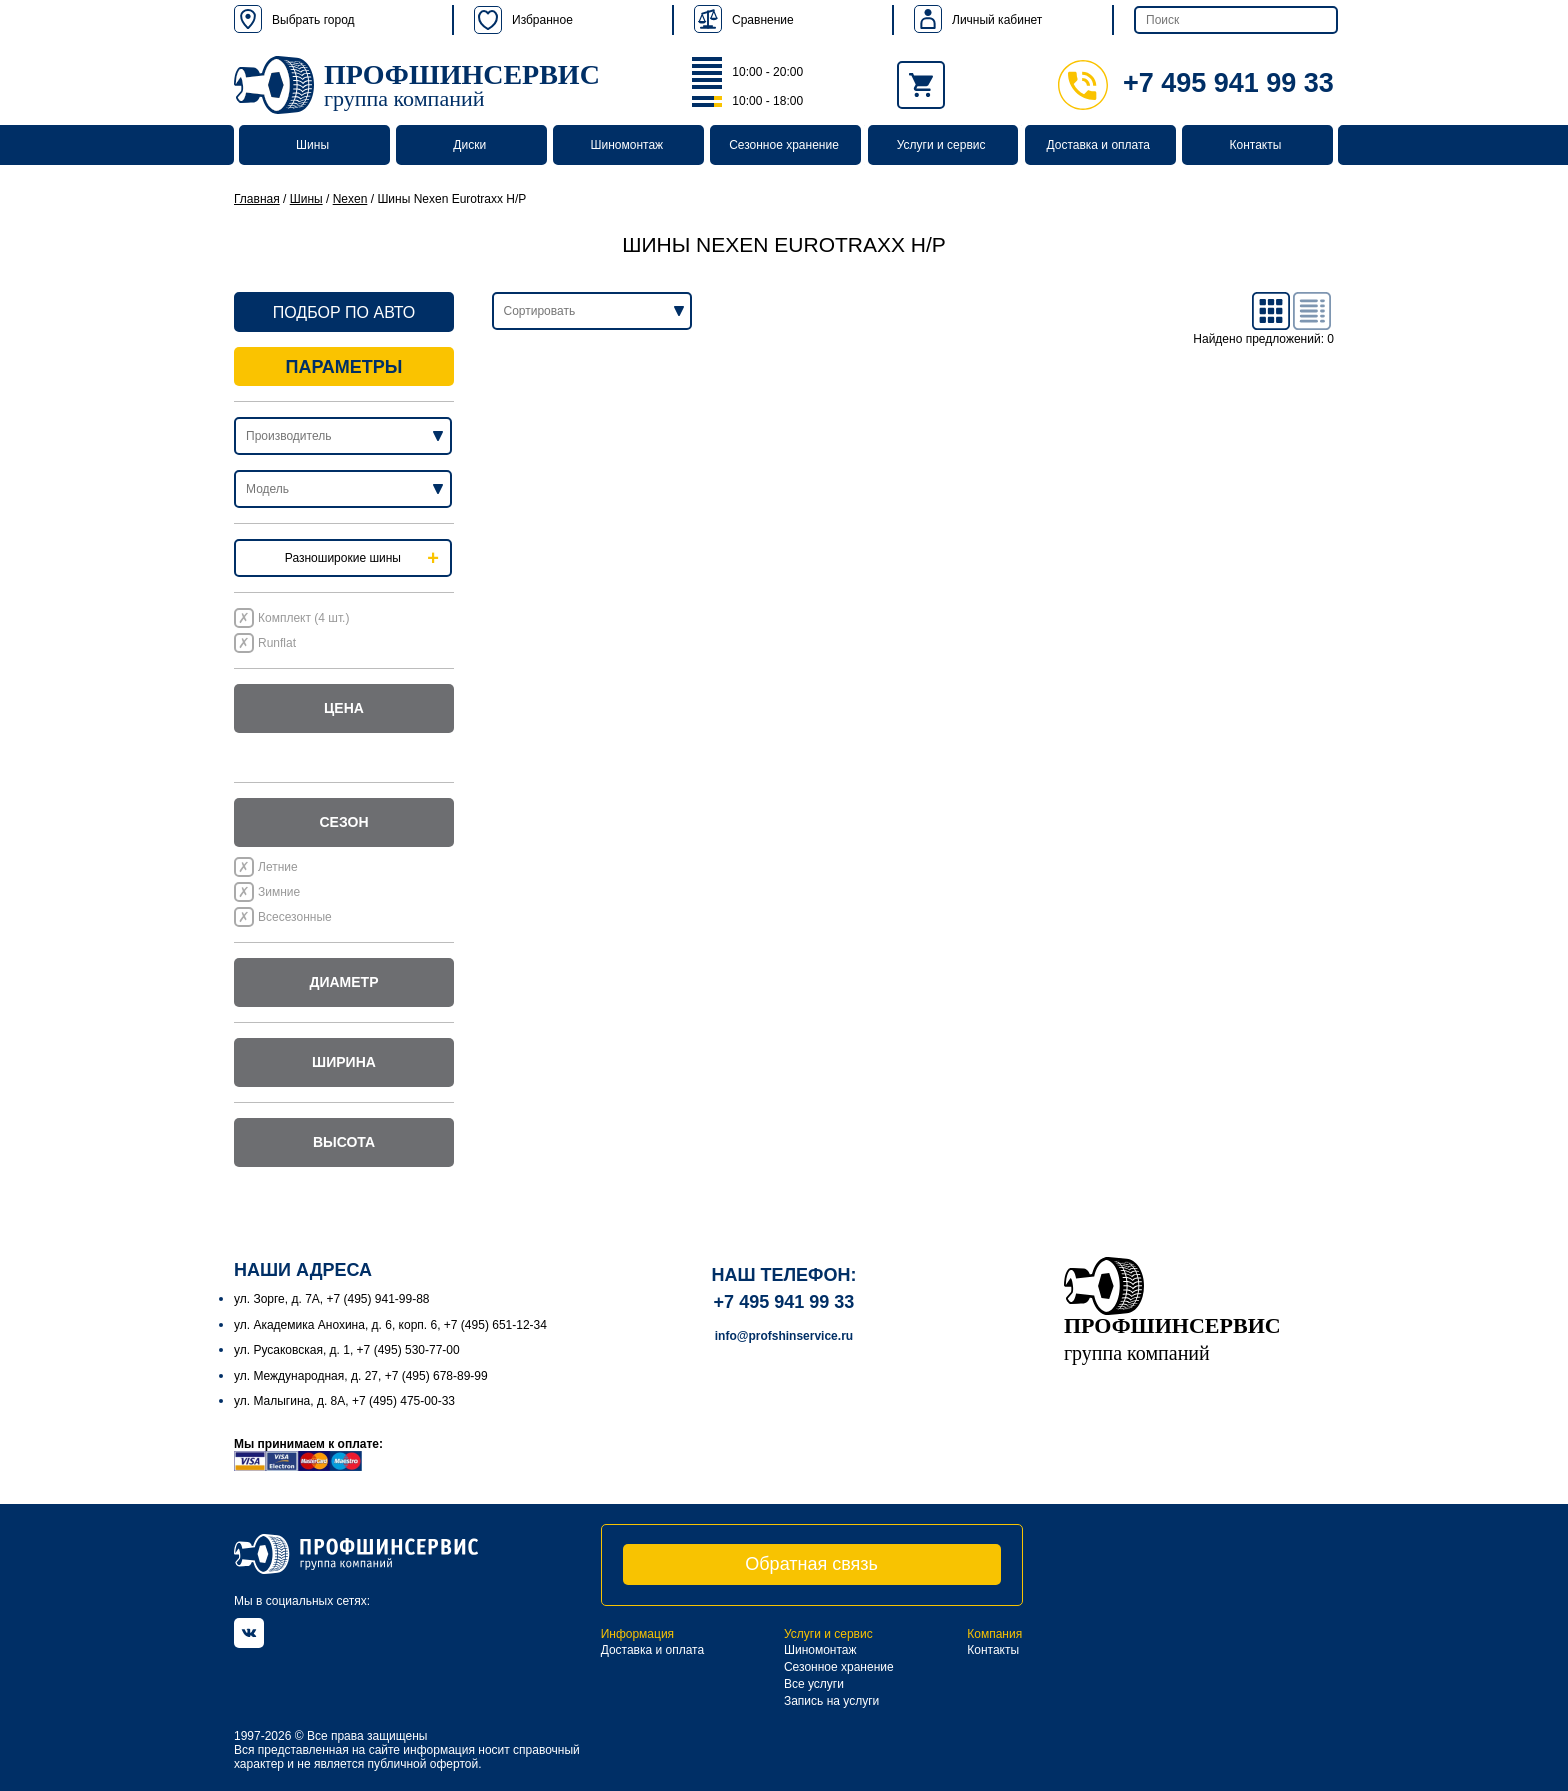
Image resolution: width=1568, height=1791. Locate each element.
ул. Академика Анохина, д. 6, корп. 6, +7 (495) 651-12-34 (390, 1325)
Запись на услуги (831, 1701)
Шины (312, 145)
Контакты (1255, 145)
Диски (469, 145)
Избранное (523, 20)
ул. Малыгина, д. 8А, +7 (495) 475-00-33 (344, 1401)
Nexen (350, 199)
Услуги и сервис (941, 145)
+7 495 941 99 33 (1196, 83)
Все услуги (814, 1684)
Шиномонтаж (627, 145)
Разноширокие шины (343, 558)
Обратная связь (811, 1564)
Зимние (279, 892)
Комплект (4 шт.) (303, 618)
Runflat (277, 643)
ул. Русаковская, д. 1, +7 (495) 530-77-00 (347, 1350)
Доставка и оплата (1099, 145)
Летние (278, 867)
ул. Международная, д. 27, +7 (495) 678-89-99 (361, 1376)
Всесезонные (295, 917)
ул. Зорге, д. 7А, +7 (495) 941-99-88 (332, 1299)
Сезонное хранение (784, 145)
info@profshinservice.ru (784, 1336)
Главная (257, 199)
